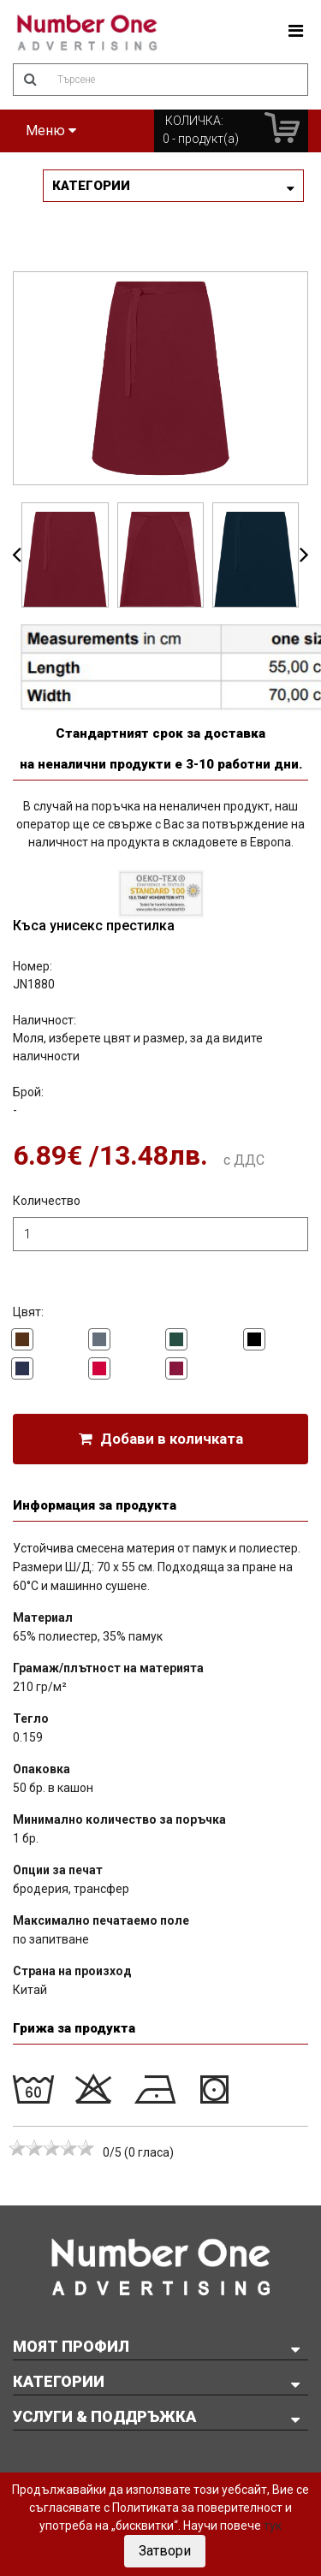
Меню (51, 130)
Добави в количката (161, 1438)
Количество (46, 1201)
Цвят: (28, 1312)
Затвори (165, 2551)
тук (273, 2525)
